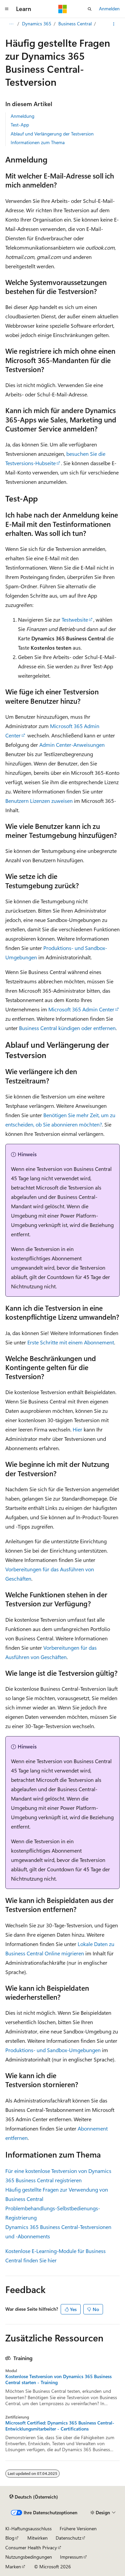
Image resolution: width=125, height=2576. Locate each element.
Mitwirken (37, 2538)
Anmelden (109, 8)
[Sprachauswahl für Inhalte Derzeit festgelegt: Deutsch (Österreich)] (33, 2497)
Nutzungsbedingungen (28, 2557)
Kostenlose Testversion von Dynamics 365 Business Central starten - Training (58, 2379)
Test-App (20, 124)
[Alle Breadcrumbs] (11, 24)
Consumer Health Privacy (31, 2547)
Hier (77, 1429)
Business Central (75, 23)
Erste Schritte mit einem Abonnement (70, 1342)
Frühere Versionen (78, 2528)
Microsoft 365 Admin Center (81, 1009)
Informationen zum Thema (38, 142)
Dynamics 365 (36, 23)
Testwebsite (75, 619)
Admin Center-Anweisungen (72, 744)
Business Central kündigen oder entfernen (67, 1027)
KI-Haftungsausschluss (28, 2528)
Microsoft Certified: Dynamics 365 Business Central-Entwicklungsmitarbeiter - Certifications (59, 2426)
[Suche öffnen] (89, 9)
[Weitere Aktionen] (114, 24)
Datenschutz (68, 2538)
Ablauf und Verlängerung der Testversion (52, 133)
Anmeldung (22, 116)
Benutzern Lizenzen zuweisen (39, 800)
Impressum (71, 2557)
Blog (9, 2538)
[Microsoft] (62, 9)
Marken (13, 2566)
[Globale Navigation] (6, 9)
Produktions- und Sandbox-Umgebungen (53, 2049)
